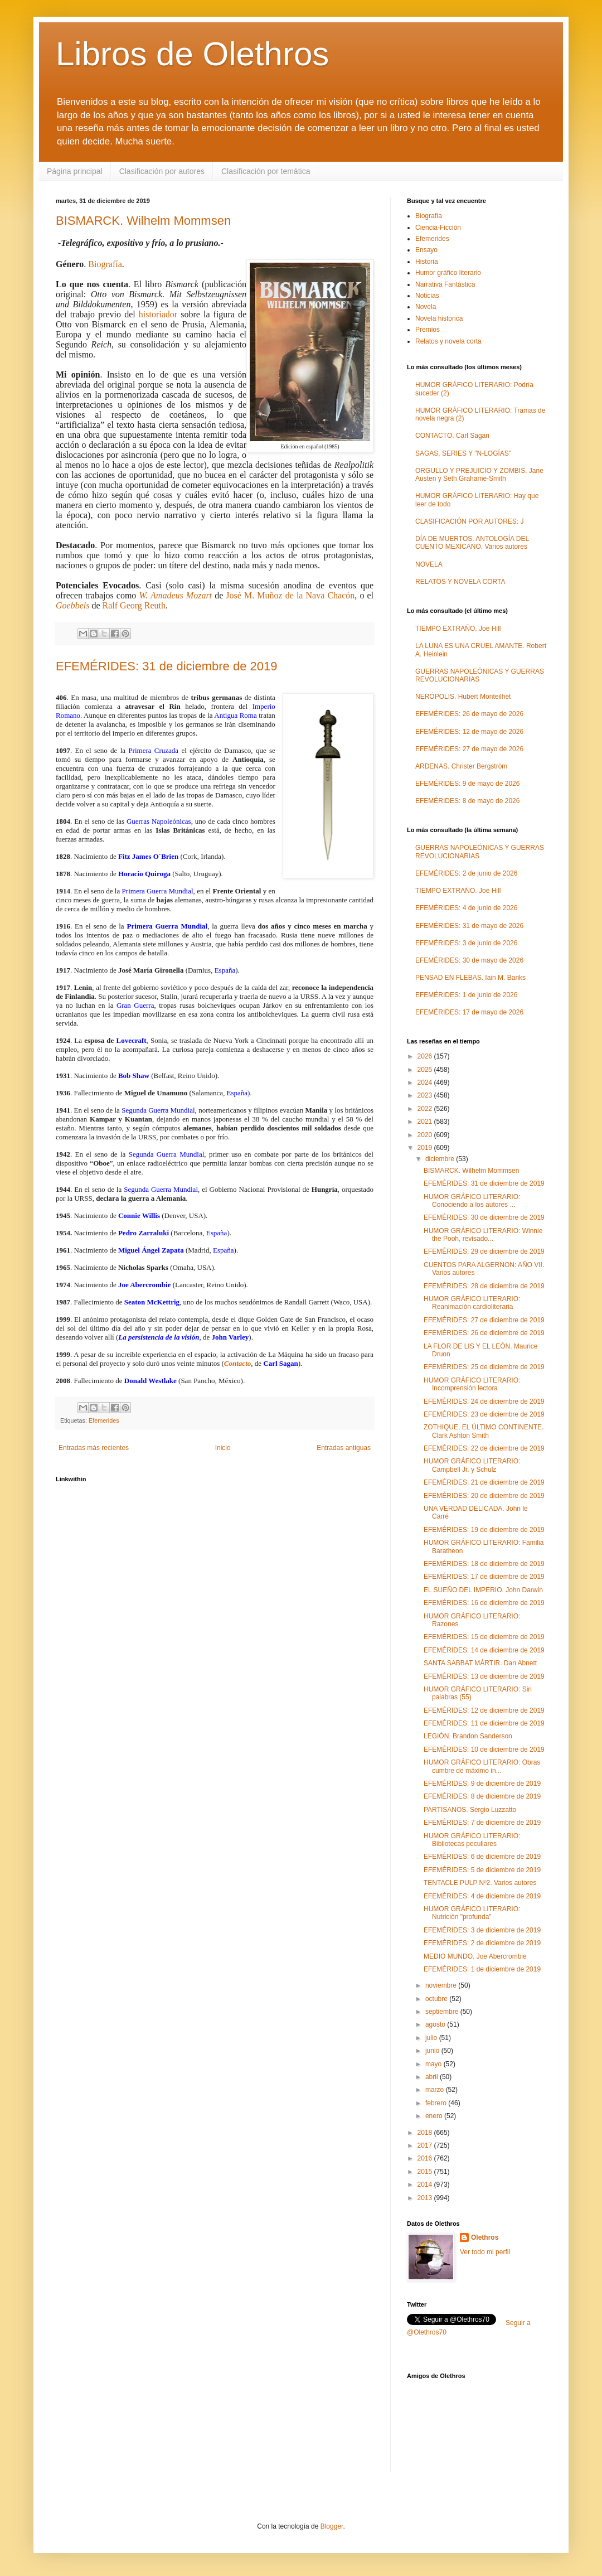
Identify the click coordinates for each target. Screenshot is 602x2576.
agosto (436, 2024)
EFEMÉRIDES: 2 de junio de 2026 (466, 873)
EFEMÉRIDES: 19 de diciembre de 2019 (484, 1530)
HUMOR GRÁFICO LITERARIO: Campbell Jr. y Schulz (472, 1465)
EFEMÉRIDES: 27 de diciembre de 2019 (484, 1320)
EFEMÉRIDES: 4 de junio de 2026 (466, 908)
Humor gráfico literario (448, 273)
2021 (425, 1121)
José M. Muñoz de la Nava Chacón (290, 595)
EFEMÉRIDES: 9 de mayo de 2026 (467, 783)
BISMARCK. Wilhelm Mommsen (143, 221)
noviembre (441, 1985)
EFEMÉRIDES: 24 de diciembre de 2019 (484, 1401)
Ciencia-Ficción (438, 227)
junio (433, 2051)
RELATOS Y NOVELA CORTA (460, 582)
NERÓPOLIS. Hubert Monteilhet (463, 696)
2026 (425, 1056)
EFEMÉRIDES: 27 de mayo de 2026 (469, 749)
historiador (158, 314)
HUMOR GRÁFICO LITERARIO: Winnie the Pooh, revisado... (483, 1235)
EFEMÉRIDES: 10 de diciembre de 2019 (484, 1749)
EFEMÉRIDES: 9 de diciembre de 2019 (482, 1783)
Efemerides (104, 1420)
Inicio (223, 1448)
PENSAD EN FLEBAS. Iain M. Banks (470, 978)
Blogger (332, 2526)
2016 (425, 2158)
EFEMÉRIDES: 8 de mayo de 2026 (467, 801)
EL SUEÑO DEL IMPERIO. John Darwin (483, 1590)
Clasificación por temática (265, 171)
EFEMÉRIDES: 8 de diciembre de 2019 (482, 1796)
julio (432, 2038)
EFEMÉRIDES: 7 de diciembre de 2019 (482, 1822)
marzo (435, 2090)
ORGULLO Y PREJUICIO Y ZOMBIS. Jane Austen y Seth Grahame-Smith (479, 474)
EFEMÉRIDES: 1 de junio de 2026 (466, 995)
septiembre (442, 2012)
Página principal (75, 171)
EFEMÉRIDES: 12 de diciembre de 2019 (484, 1710)
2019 (425, 1148)
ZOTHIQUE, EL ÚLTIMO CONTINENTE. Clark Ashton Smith (483, 1431)
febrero (436, 2103)
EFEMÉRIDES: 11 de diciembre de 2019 (484, 1723)
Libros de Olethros (192, 54)
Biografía (105, 264)
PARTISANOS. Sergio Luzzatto (470, 1810)
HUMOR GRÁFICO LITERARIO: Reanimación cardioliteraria (472, 1303)
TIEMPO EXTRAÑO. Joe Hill (458, 628)
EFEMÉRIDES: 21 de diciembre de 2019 (484, 1482)
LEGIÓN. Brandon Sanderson (468, 1736)
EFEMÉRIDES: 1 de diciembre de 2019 (482, 1969)
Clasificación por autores (162, 171)
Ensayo (426, 250)
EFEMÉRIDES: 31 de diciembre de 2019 (166, 666)
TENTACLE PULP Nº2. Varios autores (480, 1883)
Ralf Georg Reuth (134, 605)
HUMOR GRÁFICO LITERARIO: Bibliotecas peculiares (472, 1840)
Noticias (427, 295)
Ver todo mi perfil (485, 2252)
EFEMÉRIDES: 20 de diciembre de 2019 (484, 1496)
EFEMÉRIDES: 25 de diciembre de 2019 (484, 1367)
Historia (426, 261)
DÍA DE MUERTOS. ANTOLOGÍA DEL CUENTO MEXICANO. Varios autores (472, 542)
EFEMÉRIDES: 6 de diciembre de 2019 (482, 1856)
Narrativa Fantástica (445, 284)
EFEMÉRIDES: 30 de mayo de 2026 (469, 960)
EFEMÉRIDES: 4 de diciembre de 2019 (482, 1896)
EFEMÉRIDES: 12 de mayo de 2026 (469, 732)
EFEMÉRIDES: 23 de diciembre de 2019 (484, 1414)
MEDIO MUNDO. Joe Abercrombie (475, 1956)
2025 (425, 1070)
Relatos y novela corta (448, 341)
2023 (425, 1095)
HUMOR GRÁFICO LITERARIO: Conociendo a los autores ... (472, 1201)
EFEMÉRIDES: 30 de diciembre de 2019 (484, 1217)
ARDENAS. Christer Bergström (461, 766)
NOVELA (429, 564)
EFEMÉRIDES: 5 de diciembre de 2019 (482, 1870)
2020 (425, 1135)
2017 (425, 2145)
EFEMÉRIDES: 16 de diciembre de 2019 (484, 1603)
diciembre (440, 1159)
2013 (425, 2198)
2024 (425, 1082)
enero (434, 2116)
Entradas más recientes (94, 1448)
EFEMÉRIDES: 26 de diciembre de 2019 (484, 1333)
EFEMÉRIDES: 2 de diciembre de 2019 (482, 1943)
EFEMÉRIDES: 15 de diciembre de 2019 (484, 1637)
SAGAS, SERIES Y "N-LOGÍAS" (463, 453)
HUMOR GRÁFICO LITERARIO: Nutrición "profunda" (472, 1913)
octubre (437, 1999)
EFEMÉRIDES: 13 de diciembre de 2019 (484, 1676)
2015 (425, 2172)
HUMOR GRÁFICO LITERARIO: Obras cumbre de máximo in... (482, 1766)
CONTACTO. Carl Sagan (452, 435)
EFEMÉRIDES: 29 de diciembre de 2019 (484, 1251)
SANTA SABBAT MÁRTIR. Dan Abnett (480, 1663)
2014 (425, 2184)
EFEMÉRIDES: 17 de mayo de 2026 (469, 1012)
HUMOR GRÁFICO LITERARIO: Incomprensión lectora (472, 1384)
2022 (425, 1109)
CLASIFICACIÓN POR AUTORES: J (469, 521)
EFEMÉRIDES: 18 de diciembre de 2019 (484, 1564)
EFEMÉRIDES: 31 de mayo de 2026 (469, 926)
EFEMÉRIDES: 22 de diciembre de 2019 (484, 1448)
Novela (425, 307)
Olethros (484, 2237)
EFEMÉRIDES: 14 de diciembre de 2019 (484, 1650)
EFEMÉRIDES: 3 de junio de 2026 (466, 943)
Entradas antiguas (344, 1448)
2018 (425, 2133)
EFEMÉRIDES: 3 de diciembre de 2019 (482, 1930)
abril (432, 2077)
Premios (427, 330)
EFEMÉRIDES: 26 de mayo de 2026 (469, 714)
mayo (434, 2064)
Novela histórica (439, 318)
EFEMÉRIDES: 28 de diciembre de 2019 (484, 1286)
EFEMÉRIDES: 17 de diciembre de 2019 (484, 1577)
